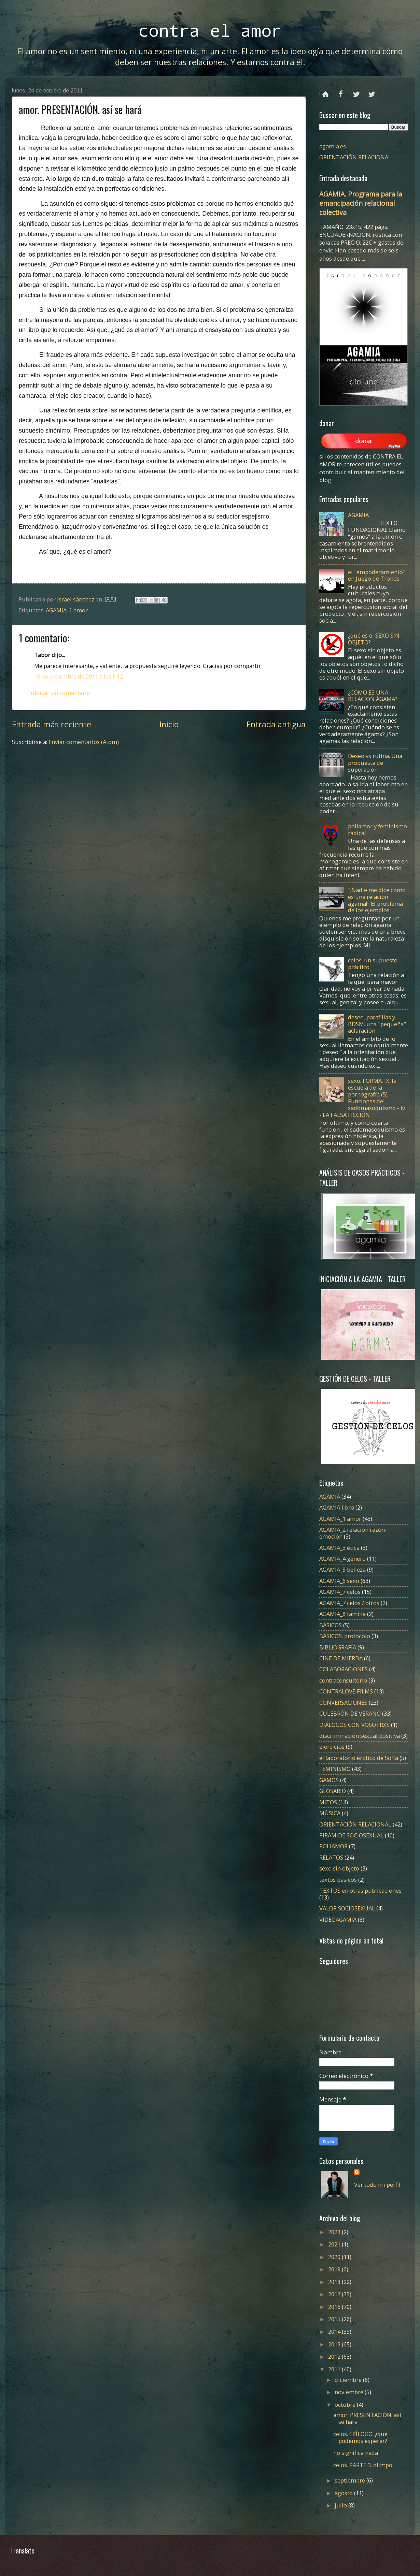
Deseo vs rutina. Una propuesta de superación (375, 762)
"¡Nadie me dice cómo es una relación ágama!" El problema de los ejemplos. (377, 900)
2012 (335, 2356)
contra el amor (210, 30)
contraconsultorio (343, 1680)
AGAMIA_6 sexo (339, 1581)
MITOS (328, 1802)
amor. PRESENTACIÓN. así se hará (367, 2418)
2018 (335, 2282)
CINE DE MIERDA (341, 1658)
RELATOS (331, 1857)
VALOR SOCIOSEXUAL (347, 1908)
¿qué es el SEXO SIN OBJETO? (374, 638)
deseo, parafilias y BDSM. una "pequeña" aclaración (377, 1024)
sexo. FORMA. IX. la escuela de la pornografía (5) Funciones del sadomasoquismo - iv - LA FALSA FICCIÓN (362, 1097)
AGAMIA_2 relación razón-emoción (353, 1533)
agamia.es (332, 146)
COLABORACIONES (343, 1669)
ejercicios (332, 1746)
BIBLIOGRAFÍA (337, 1647)
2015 (335, 2319)
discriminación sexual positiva (359, 1736)
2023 (335, 2232)
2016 (335, 2307)
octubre (346, 2404)
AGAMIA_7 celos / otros (349, 1603)
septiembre (350, 2480)
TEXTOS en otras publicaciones (360, 1890)
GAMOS (329, 1780)
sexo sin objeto (339, 1868)
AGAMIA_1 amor (67, 610)
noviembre (350, 2392)
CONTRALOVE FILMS (346, 1691)
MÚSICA (329, 1813)
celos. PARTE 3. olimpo (362, 2465)
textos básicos (338, 1879)
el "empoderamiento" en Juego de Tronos (376, 575)
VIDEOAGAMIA (337, 1919)
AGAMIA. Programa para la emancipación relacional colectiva (360, 203)
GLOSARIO (332, 1791)
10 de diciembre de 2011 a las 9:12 (78, 676)
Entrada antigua (276, 724)
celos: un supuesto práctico (372, 963)
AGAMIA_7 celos (340, 1592)
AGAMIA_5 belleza (342, 1569)
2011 (335, 2369)
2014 (335, 2331)
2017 (335, 2294)
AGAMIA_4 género (342, 1558)
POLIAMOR (333, 1846)
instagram (372, 91)
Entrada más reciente (51, 724)
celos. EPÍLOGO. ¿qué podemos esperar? (360, 2437)
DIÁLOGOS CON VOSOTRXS (354, 1725)
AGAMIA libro (336, 1507)
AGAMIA (358, 515)
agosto (344, 2493)
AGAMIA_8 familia (342, 1614)
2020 (335, 2257)
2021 (335, 2244)
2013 (335, 2344)
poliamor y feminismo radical (377, 829)
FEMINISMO (335, 1769)
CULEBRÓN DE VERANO (350, 1713)
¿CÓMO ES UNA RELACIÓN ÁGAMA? (372, 695)
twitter (356, 91)
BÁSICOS (330, 1625)
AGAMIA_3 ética (339, 1548)
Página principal (326, 91)
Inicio (169, 724)
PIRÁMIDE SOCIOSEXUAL (351, 1835)
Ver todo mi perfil (377, 2184)
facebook (341, 91)
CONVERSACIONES (343, 1702)
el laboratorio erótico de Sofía (358, 1758)
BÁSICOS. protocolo (344, 1636)
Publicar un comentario (58, 693)
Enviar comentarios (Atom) (83, 742)
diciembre (349, 2380)
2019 (335, 2269)
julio (341, 2505)
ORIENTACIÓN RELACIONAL (355, 157)
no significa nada (355, 2453)
